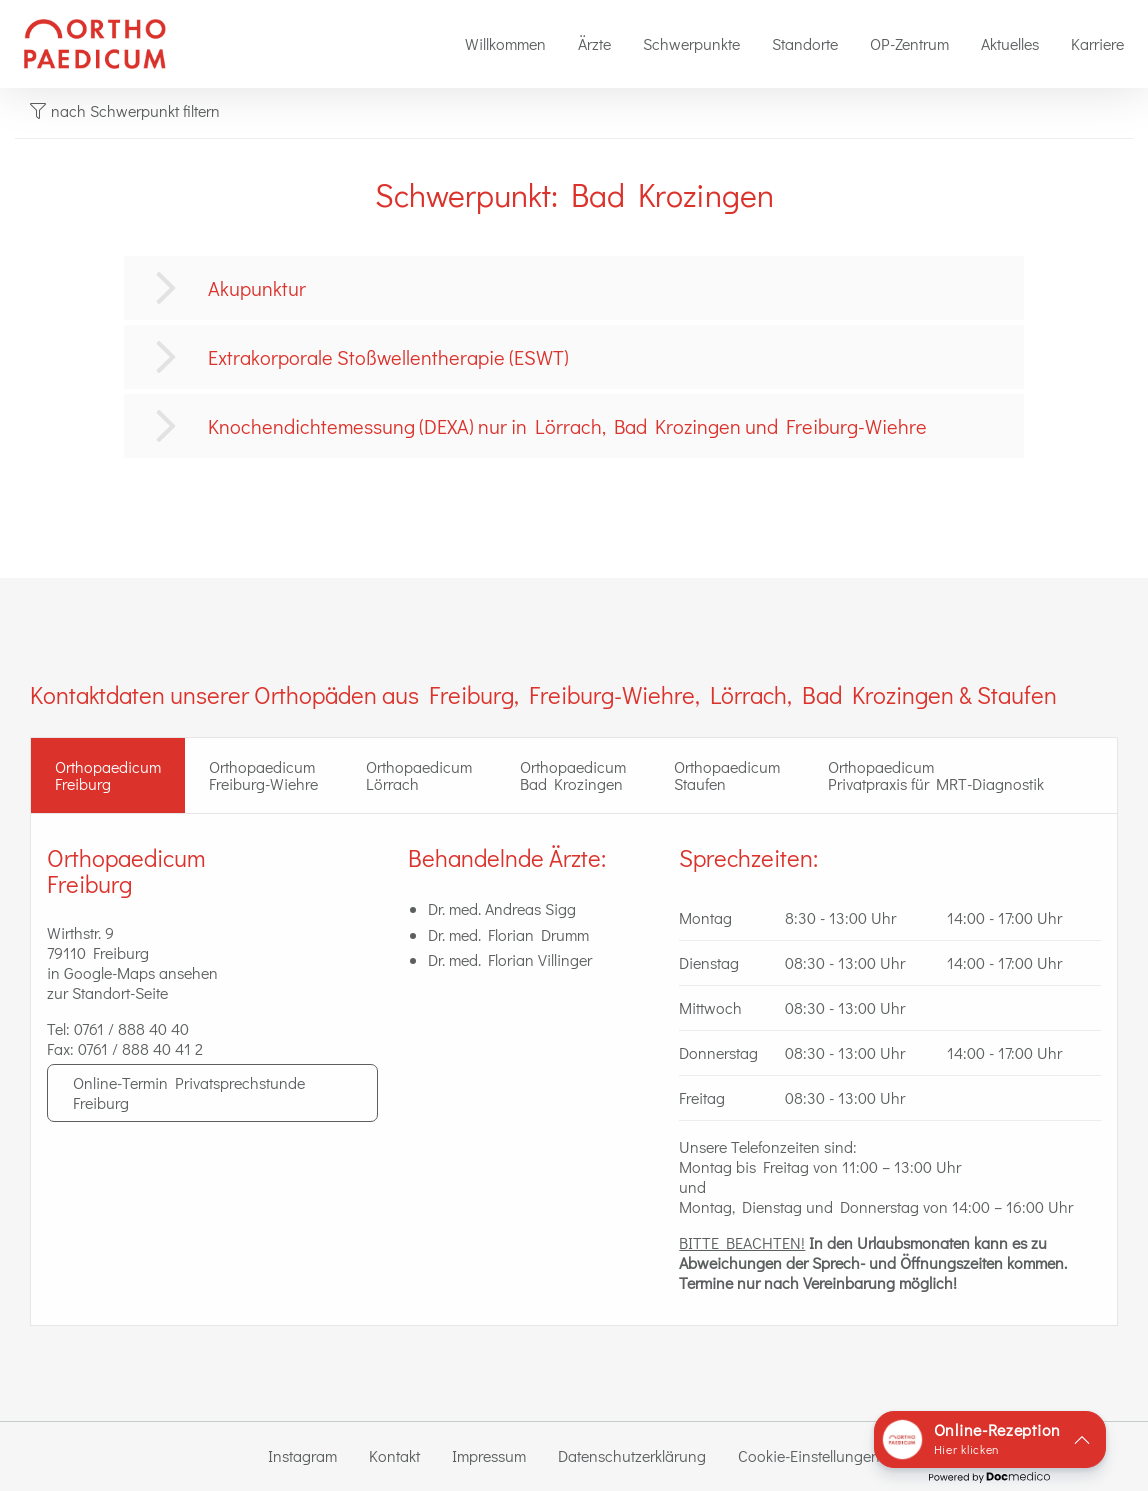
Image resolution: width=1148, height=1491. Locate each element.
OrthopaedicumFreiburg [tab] (108, 775)
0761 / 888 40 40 (131, 1028)
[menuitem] (505, 44)
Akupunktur (257, 288)
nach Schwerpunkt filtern (125, 110)
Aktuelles (1010, 43)
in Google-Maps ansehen (132, 972)
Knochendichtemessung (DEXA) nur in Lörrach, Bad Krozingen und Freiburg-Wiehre (567, 426)
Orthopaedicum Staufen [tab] (727, 775)
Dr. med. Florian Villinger (510, 959)
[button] (990, 1439)
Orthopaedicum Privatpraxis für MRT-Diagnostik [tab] (936, 775)
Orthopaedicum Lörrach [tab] (419, 775)
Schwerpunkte (691, 43)
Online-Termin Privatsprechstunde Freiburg (189, 1092)
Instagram (302, 1455)
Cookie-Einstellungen (809, 1455)
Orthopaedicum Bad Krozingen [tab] (573, 775)
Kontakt (394, 1455)
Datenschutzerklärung (632, 1455)
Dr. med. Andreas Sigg (502, 908)
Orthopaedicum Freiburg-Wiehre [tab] (263, 775)
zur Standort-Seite (107, 992)
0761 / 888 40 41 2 (140, 1048)
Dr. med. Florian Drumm (508, 934)
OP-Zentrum (909, 43)
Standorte (805, 43)
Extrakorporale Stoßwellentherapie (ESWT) (388, 357)
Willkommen (505, 43)
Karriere (1097, 43)
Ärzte (594, 43)
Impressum (489, 1455)
